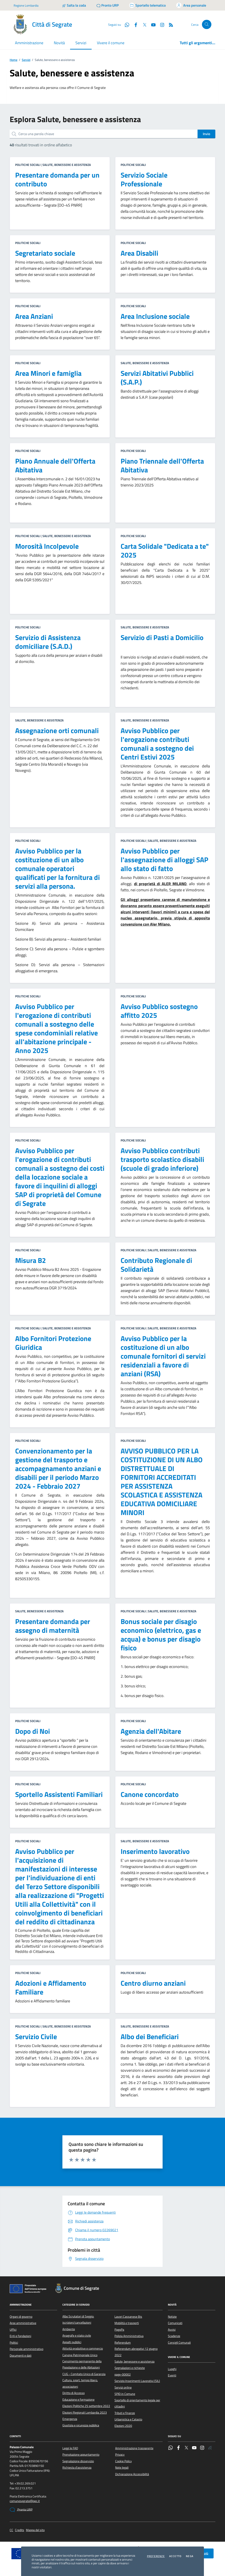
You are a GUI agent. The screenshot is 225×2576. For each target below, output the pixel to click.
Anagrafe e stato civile (76, 2335)
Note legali (122, 2467)
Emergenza (69, 2418)
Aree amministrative (23, 2323)
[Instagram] (160, 24)
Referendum (122, 2342)
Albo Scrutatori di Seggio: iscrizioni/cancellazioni (78, 2319)
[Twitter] (142, 24)
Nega (189, 2556)
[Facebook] (134, 24)
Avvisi (172, 2329)
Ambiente (68, 2329)
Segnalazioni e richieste (129, 2367)
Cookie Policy (123, 2461)
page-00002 (122, 2374)
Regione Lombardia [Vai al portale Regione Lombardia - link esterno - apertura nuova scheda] (26, 5)
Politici (14, 2342)
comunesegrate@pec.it (25, 2501)
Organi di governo (21, 2316)
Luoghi (172, 2369)
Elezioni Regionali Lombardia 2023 (84, 2412)
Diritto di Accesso (73, 2393)
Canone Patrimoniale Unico (79, 2355)
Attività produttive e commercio (82, 2348)
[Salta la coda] (74, 5)
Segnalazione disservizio (78, 2461)
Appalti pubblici (71, 2342)
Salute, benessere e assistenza (134, 2361)
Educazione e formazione (78, 2399)
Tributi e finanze (124, 2413)
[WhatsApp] (125, 24)
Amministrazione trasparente (134, 2448)
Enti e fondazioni (20, 2336)
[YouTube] (151, 24)
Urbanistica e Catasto (128, 2419)
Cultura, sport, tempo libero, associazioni (80, 2383)
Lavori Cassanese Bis (128, 2316)
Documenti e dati (20, 2355)
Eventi (172, 2375)
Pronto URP (21, 2509)
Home (13, 60)
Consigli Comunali (179, 2342)
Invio (206, 133)
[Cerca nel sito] (206, 24)
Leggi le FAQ (70, 2448)
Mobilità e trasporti (126, 2323)
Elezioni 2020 (123, 2425)
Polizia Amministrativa (128, 2336)
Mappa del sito (35, 2530)
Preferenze (156, 2556)
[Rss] (169, 24)
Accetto (175, 2556)
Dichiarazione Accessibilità (132, 2474)
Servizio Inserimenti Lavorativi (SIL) (137, 2380)
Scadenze (174, 2336)
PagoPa (119, 2329)
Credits (19, 2530)
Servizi (26, 60)
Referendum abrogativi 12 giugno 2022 (136, 2351)
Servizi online (123, 2387)
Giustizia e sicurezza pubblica (80, 2425)
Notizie (172, 2316)
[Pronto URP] (107, 5)
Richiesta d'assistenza (76, 2467)
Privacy (120, 2454)
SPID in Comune (124, 2393)
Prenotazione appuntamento (80, 2454)
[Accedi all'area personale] (191, 5)
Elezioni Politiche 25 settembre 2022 (86, 2406)
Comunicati (175, 2323)
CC (11, 2530)
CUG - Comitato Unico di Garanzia (83, 2374)
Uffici (13, 2329)
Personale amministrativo (26, 2349)
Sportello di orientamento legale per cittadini (137, 2403)
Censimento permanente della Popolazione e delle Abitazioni (82, 2364)
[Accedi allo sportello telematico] (147, 5)
